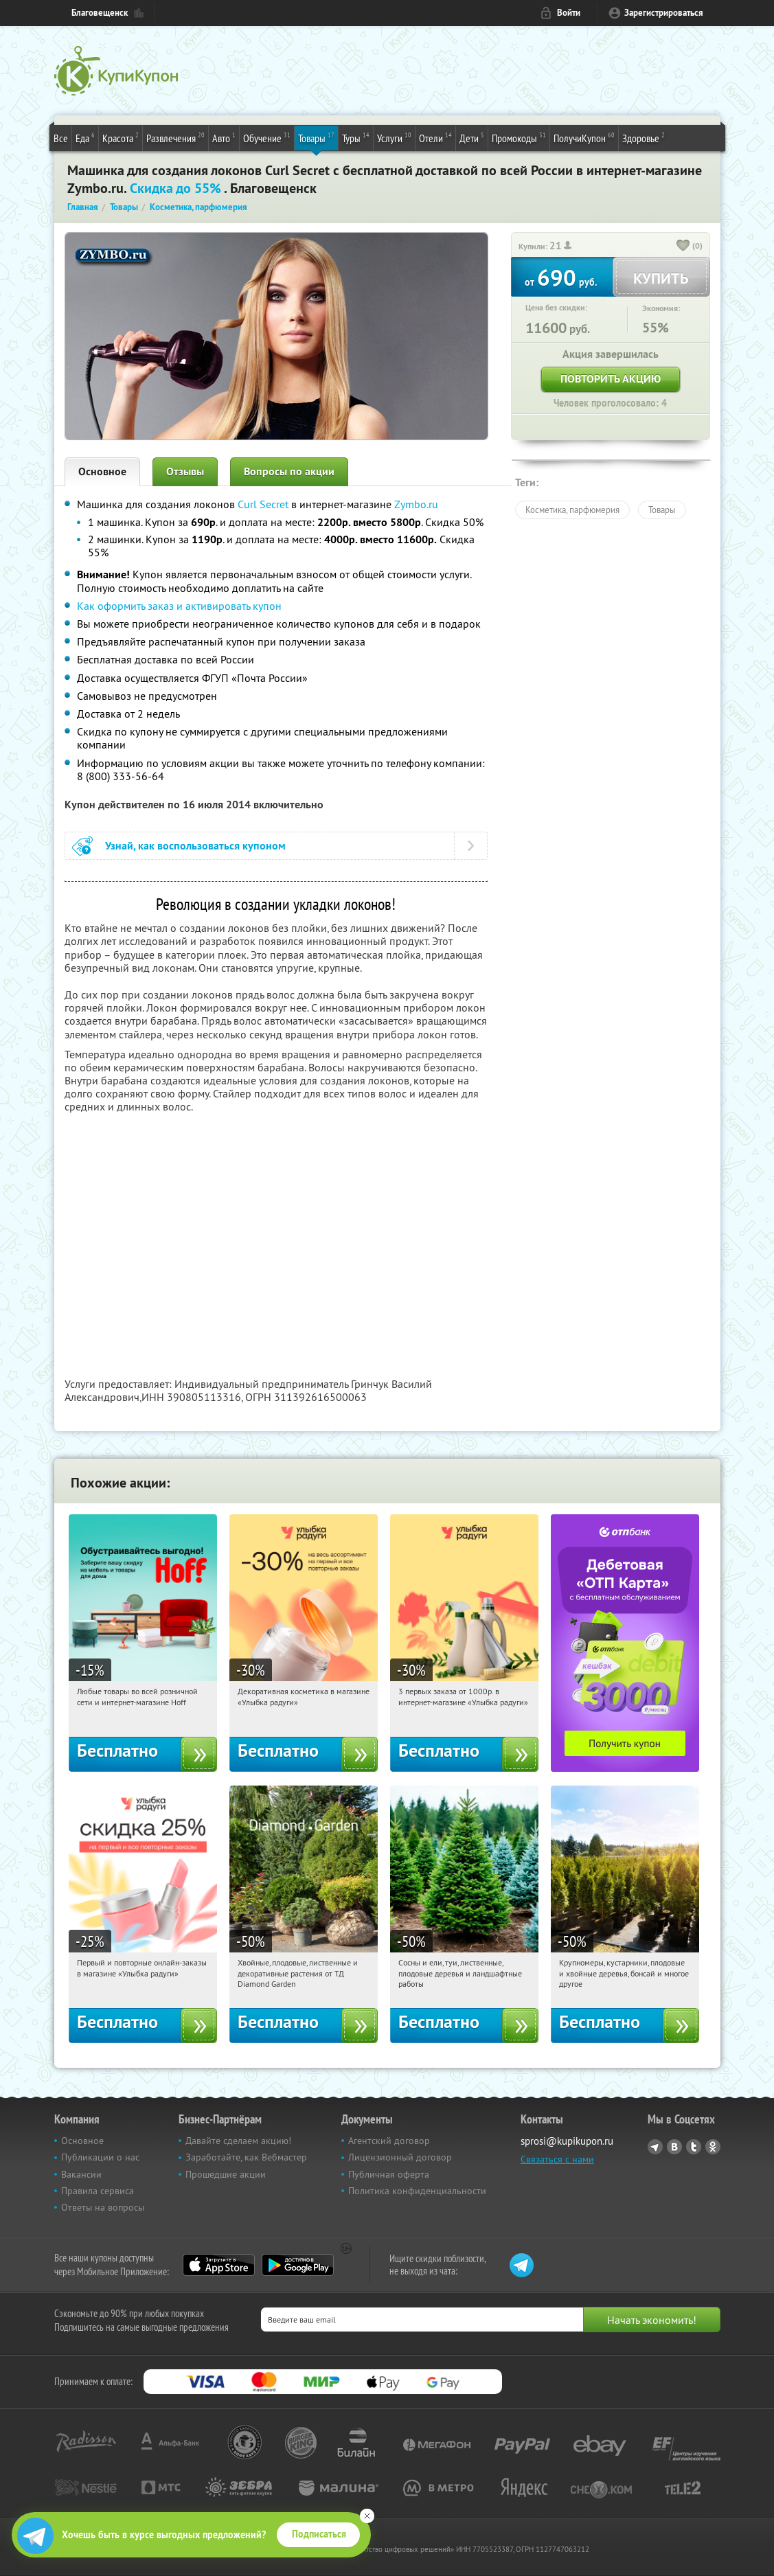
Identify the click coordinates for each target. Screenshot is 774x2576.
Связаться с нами (557, 2159)
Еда (85, 137)
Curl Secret (263, 504)
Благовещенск (99, 13)
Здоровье (643, 137)
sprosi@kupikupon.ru (567, 2140)
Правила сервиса (97, 2191)
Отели (435, 137)
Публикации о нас (100, 2157)
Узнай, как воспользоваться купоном (195, 846)
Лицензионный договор (400, 2157)
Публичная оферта (388, 2174)
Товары (316, 137)
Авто (224, 137)
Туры (355, 137)
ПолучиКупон (584, 137)
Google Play (298, 2265)
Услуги (394, 137)
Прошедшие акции (225, 2174)
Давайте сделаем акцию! (238, 2140)
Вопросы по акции (289, 471)
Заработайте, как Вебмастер (246, 2157)
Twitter (693, 2146)
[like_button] (683, 246)
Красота (120, 137)
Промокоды (519, 137)
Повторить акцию (610, 379)
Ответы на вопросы (102, 2207)
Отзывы (185, 471)
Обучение (267, 137)
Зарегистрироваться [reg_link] (663, 13)
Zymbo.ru (416, 504)
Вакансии (81, 2174)
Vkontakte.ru (674, 2146)
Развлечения (175, 137)
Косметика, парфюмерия (572, 509)
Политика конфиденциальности (417, 2191)
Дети (471, 137)
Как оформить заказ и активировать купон (179, 606)
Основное (102, 471)
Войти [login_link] (568, 13)
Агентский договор (389, 2140)
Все (61, 138)
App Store (219, 2265)
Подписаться (319, 2534)
